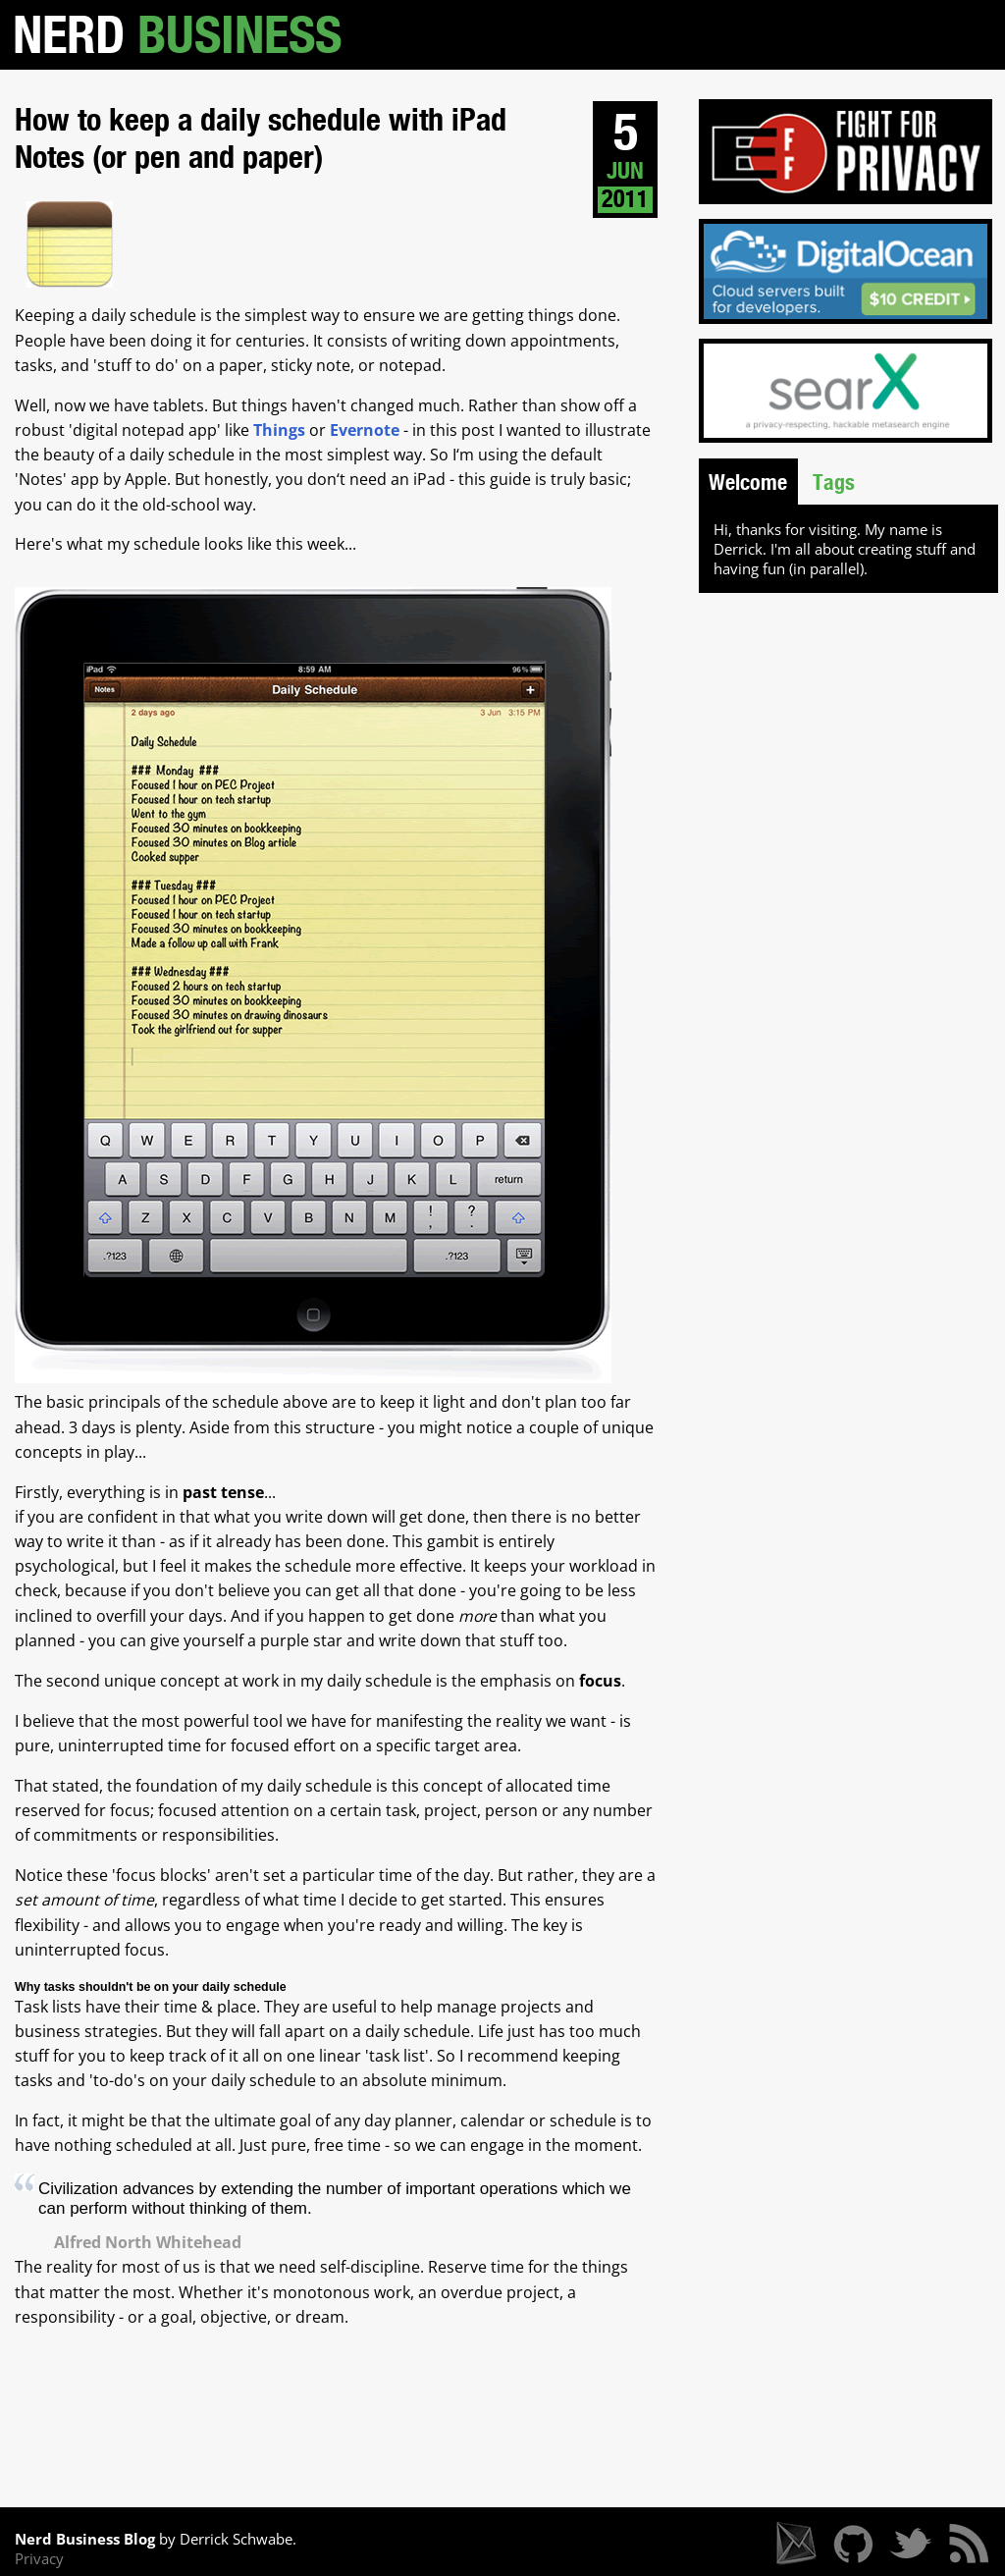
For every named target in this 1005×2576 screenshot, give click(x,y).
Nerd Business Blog (85, 2539)
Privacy (39, 2558)
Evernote (364, 430)
